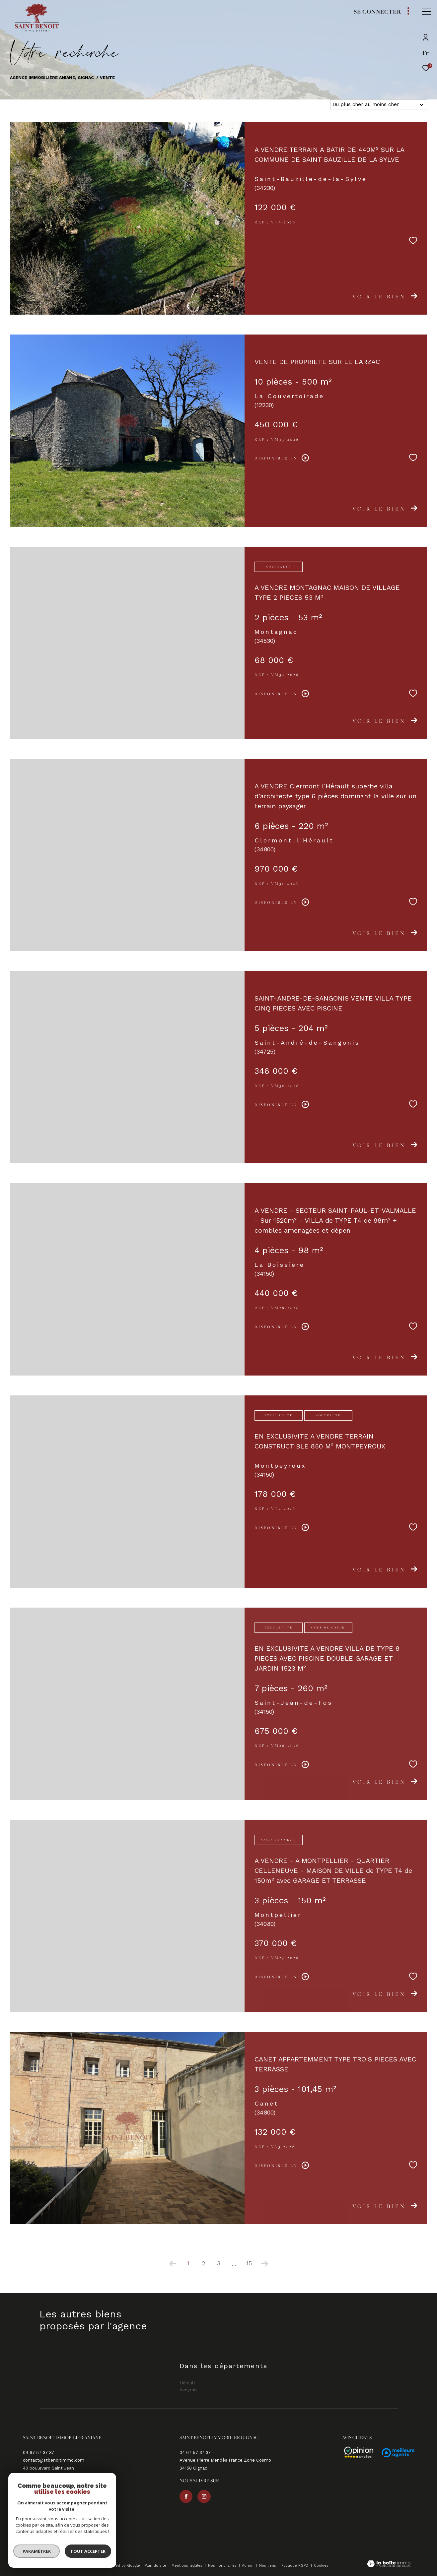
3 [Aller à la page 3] (218, 2263)
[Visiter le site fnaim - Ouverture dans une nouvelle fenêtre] (54, 2546)
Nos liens (268, 2565)
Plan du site (156, 2565)
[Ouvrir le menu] (426, 11)
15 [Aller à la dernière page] (249, 2263)
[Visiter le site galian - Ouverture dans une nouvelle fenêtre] (34, 2546)
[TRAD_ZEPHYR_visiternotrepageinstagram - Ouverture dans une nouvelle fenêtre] (47, 2504)
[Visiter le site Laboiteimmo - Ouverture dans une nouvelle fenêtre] (388, 2564)
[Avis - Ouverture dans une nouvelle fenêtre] (355, 2452)
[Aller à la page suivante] (264, 2263)
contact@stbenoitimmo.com (53, 2460)
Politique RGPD (294, 2565)
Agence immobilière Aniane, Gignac (52, 77)
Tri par (318, 104)
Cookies (321, 2566)
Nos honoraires (223, 2565)
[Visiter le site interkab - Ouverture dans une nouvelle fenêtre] (82, 2545)
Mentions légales (188, 2565)
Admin (248, 2565)
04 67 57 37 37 (38, 2452)
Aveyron (72, 104)
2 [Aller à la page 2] (203, 2263)
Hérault (29, 104)
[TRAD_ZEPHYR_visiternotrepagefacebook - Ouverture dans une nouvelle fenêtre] (29, 2504)
